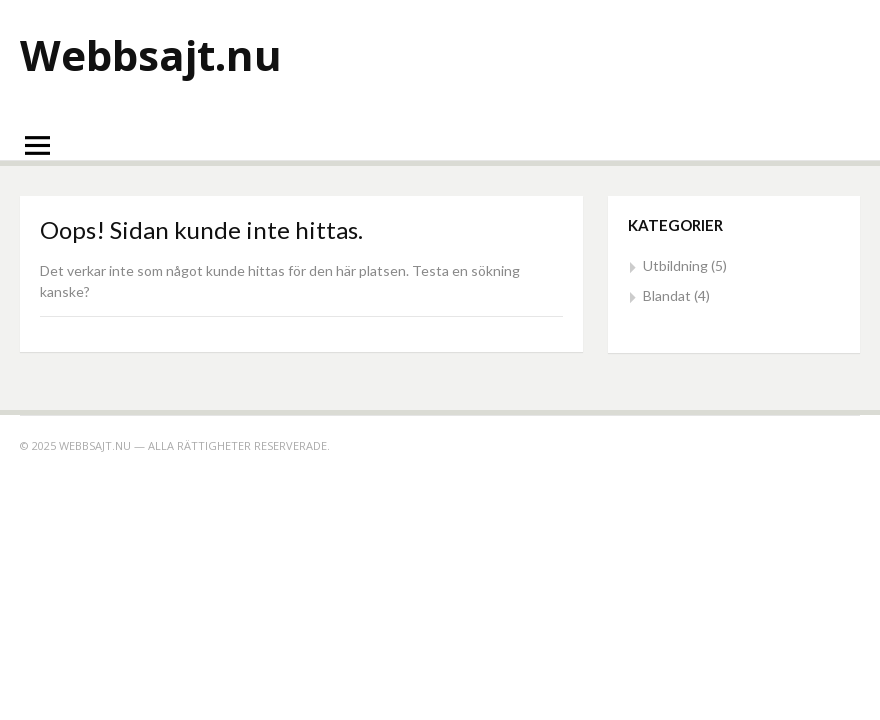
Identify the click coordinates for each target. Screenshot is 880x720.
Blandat (667, 295)
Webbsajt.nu (151, 54)
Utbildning (675, 265)
